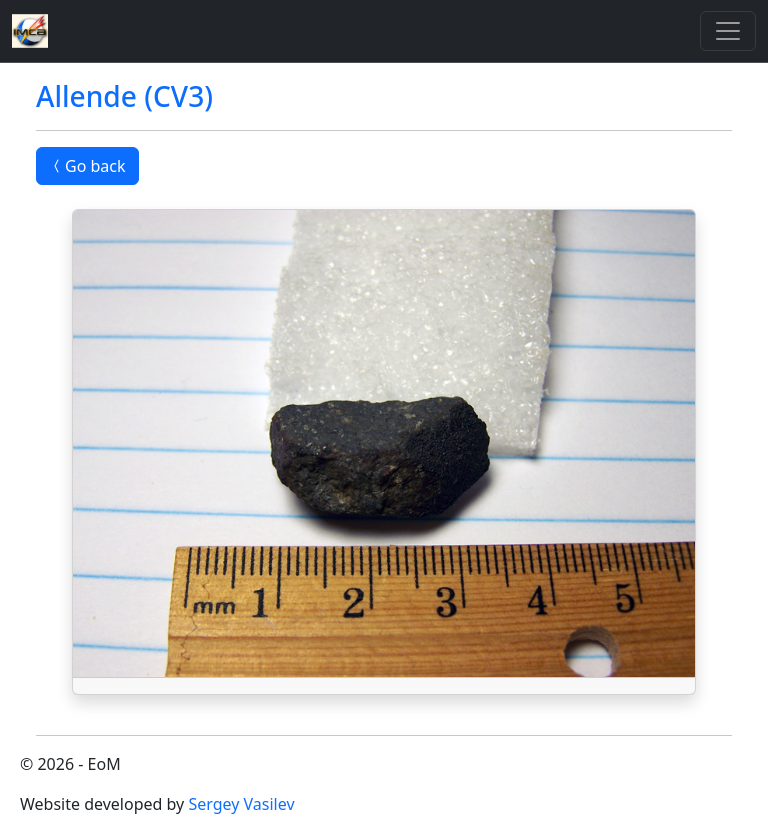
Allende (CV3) (124, 96)
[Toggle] (728, 31)
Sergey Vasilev (241, 804)
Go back (87, 166)
